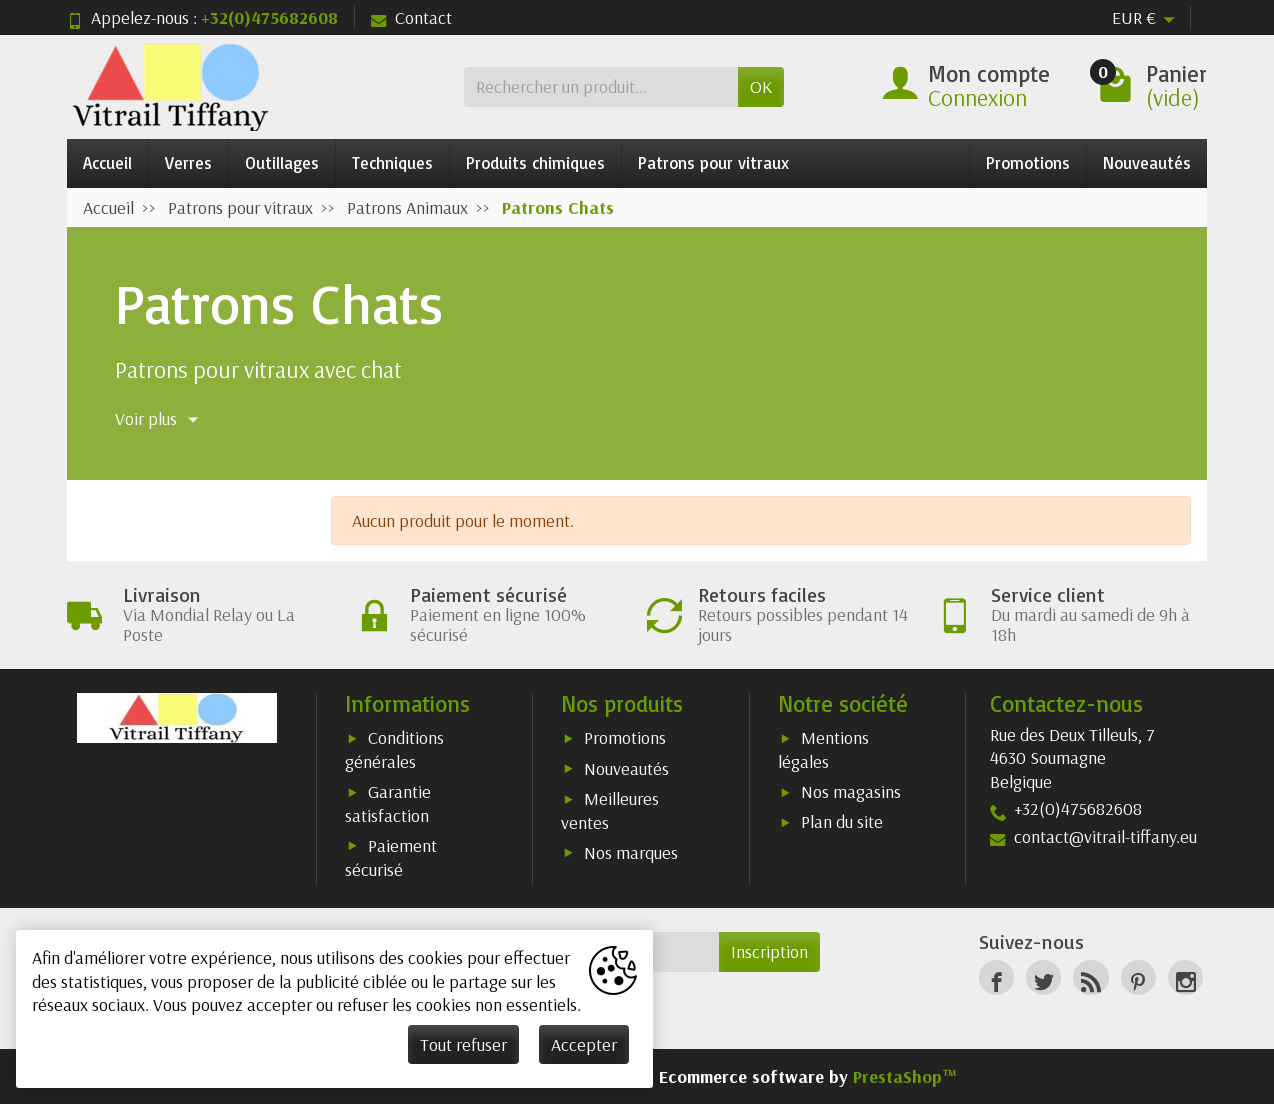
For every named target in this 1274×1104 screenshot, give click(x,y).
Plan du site (842, 821)
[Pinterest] (1138, 977)
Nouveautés (1147, 162)
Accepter (584, 1044)
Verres (188, 162)
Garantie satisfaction (388, 803)
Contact (411, 17)
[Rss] (1090, 977)
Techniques (392, 162)
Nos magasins (851, 791)
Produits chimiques (535, 162)
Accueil (107, 162)
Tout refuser (463, 1044)
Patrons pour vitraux (713, 162)
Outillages (282, 162)
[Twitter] (1043, 977)
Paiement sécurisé (391, 857)
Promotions (1028, 162)
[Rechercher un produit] (601, 86)
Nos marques (631, 852)
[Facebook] (996, 977)
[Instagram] (1185, 977)
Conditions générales (394, 749)
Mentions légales (823, 749)
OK (761, 86)
